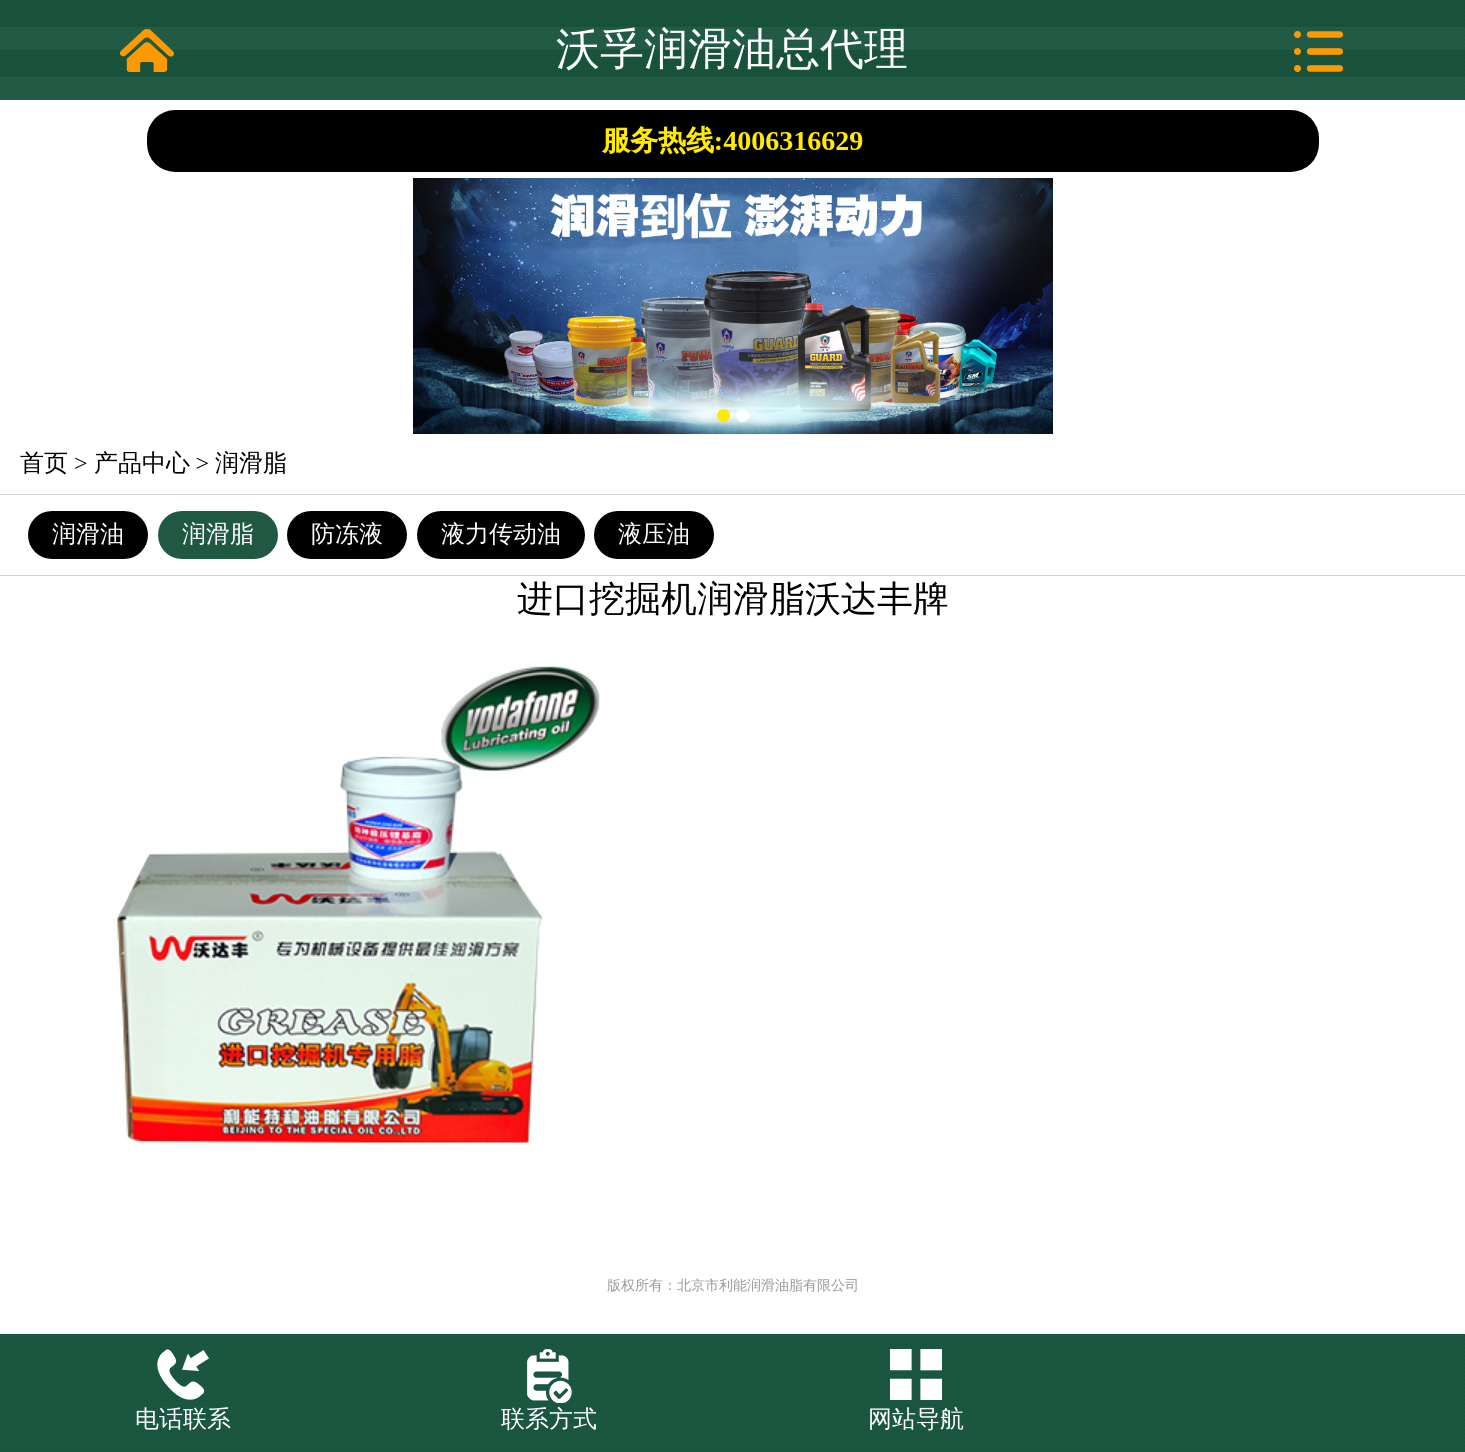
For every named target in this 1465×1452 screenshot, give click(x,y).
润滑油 (88, 534)
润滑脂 (251, 463)
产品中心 (142, 463)
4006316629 (793, 140)
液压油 (654, 534)
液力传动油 (501, 534)
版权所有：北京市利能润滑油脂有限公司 (733, 1285)
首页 (44, 463)
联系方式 (549, 1419)
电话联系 (183, 1419)
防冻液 (347, 534)
